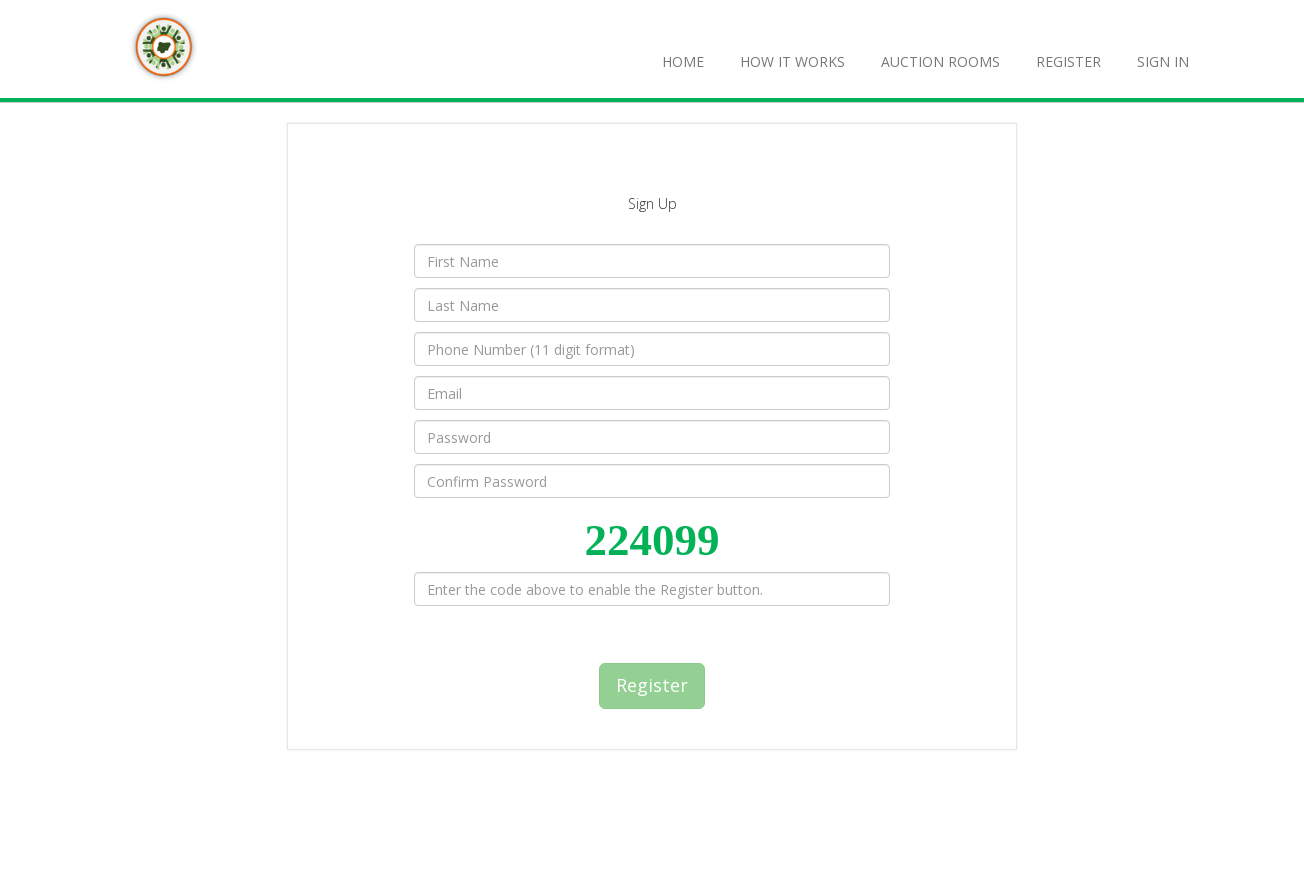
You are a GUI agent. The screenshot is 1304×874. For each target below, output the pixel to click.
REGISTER (1068, 61)
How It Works (792, 61)
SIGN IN (1163, 61)
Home (683, 61)
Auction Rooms (940, 61)
